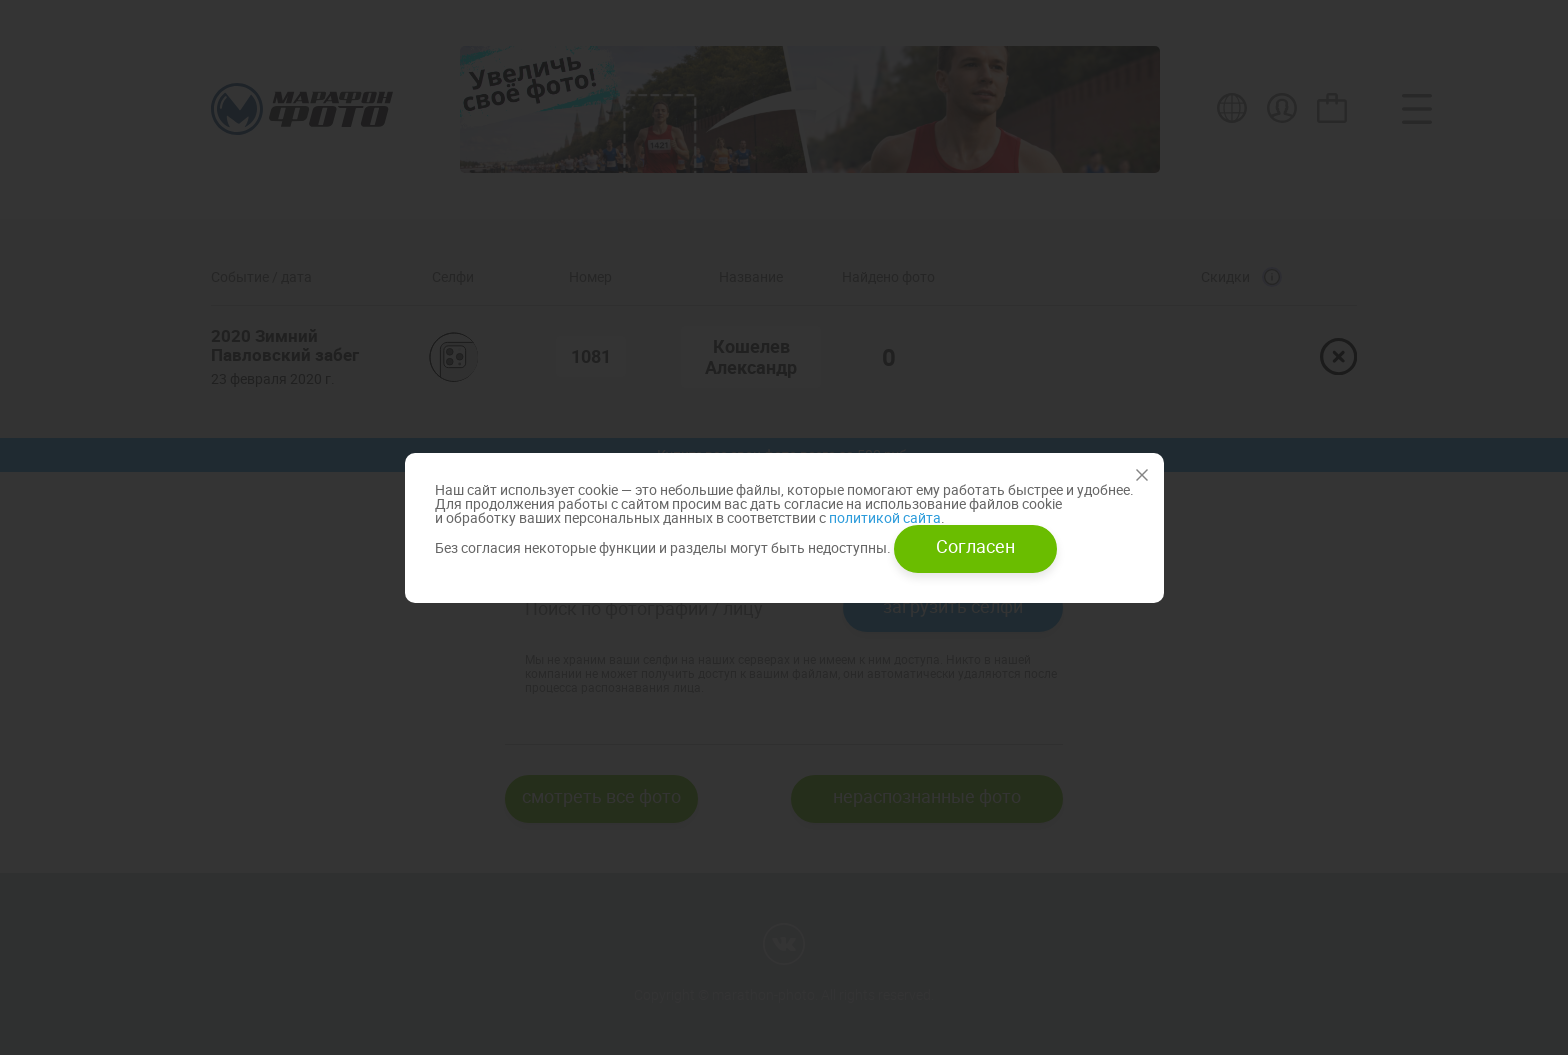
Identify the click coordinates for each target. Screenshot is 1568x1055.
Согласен (975, 546)
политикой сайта (883, 517)
